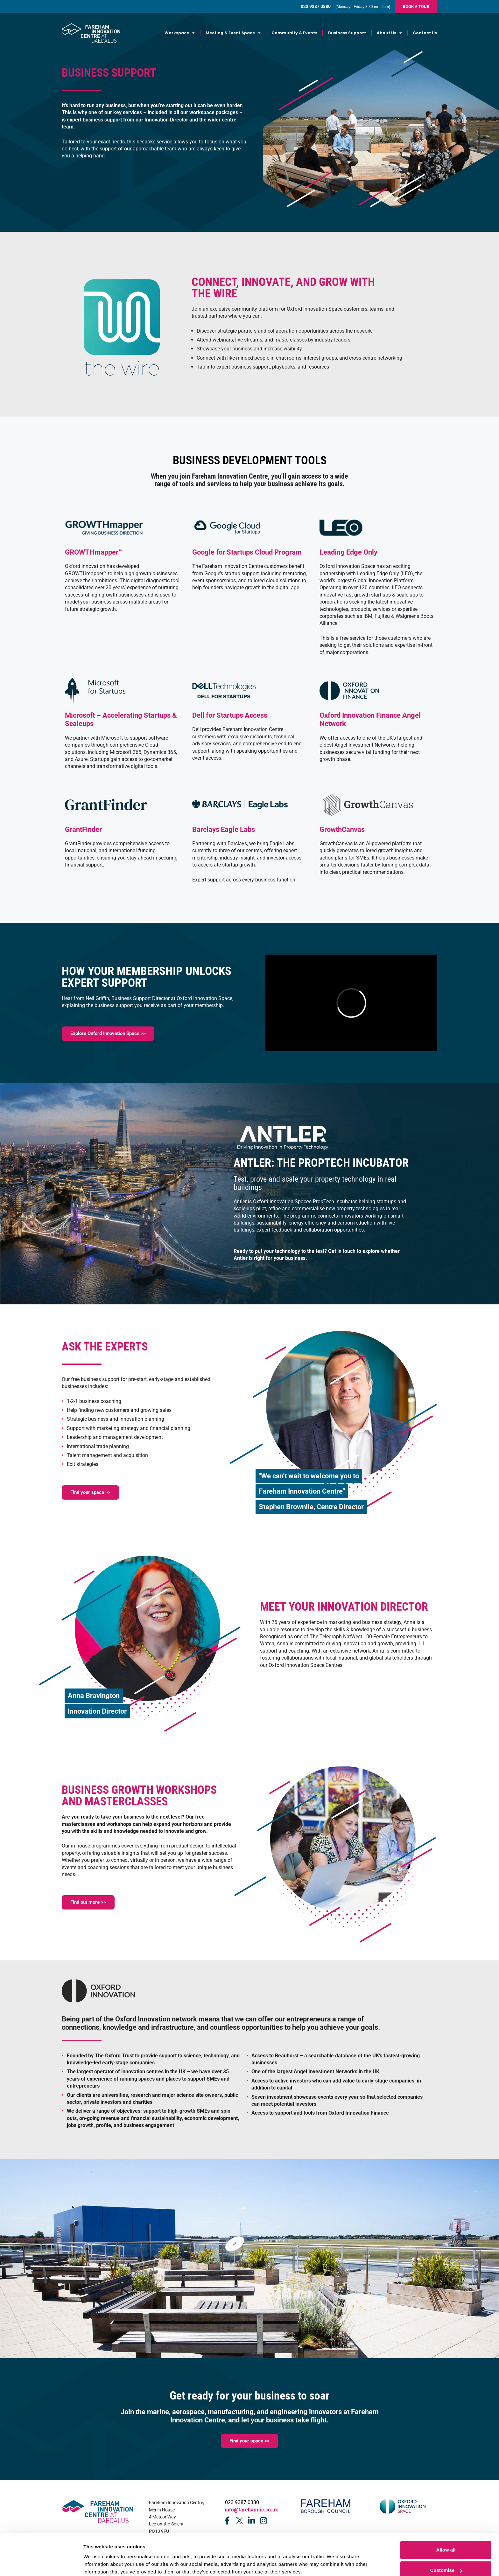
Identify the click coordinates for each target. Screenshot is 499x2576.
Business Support (347, 33)
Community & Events (294, 33)
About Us (389, 33)
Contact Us (425, 33)
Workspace (180, 33)
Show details (98, 2558)
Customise (446, 2539)
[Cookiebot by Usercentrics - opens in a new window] (41, 2563)
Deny (446, 2559)
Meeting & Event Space (233, 33)
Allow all (446, 2518)
